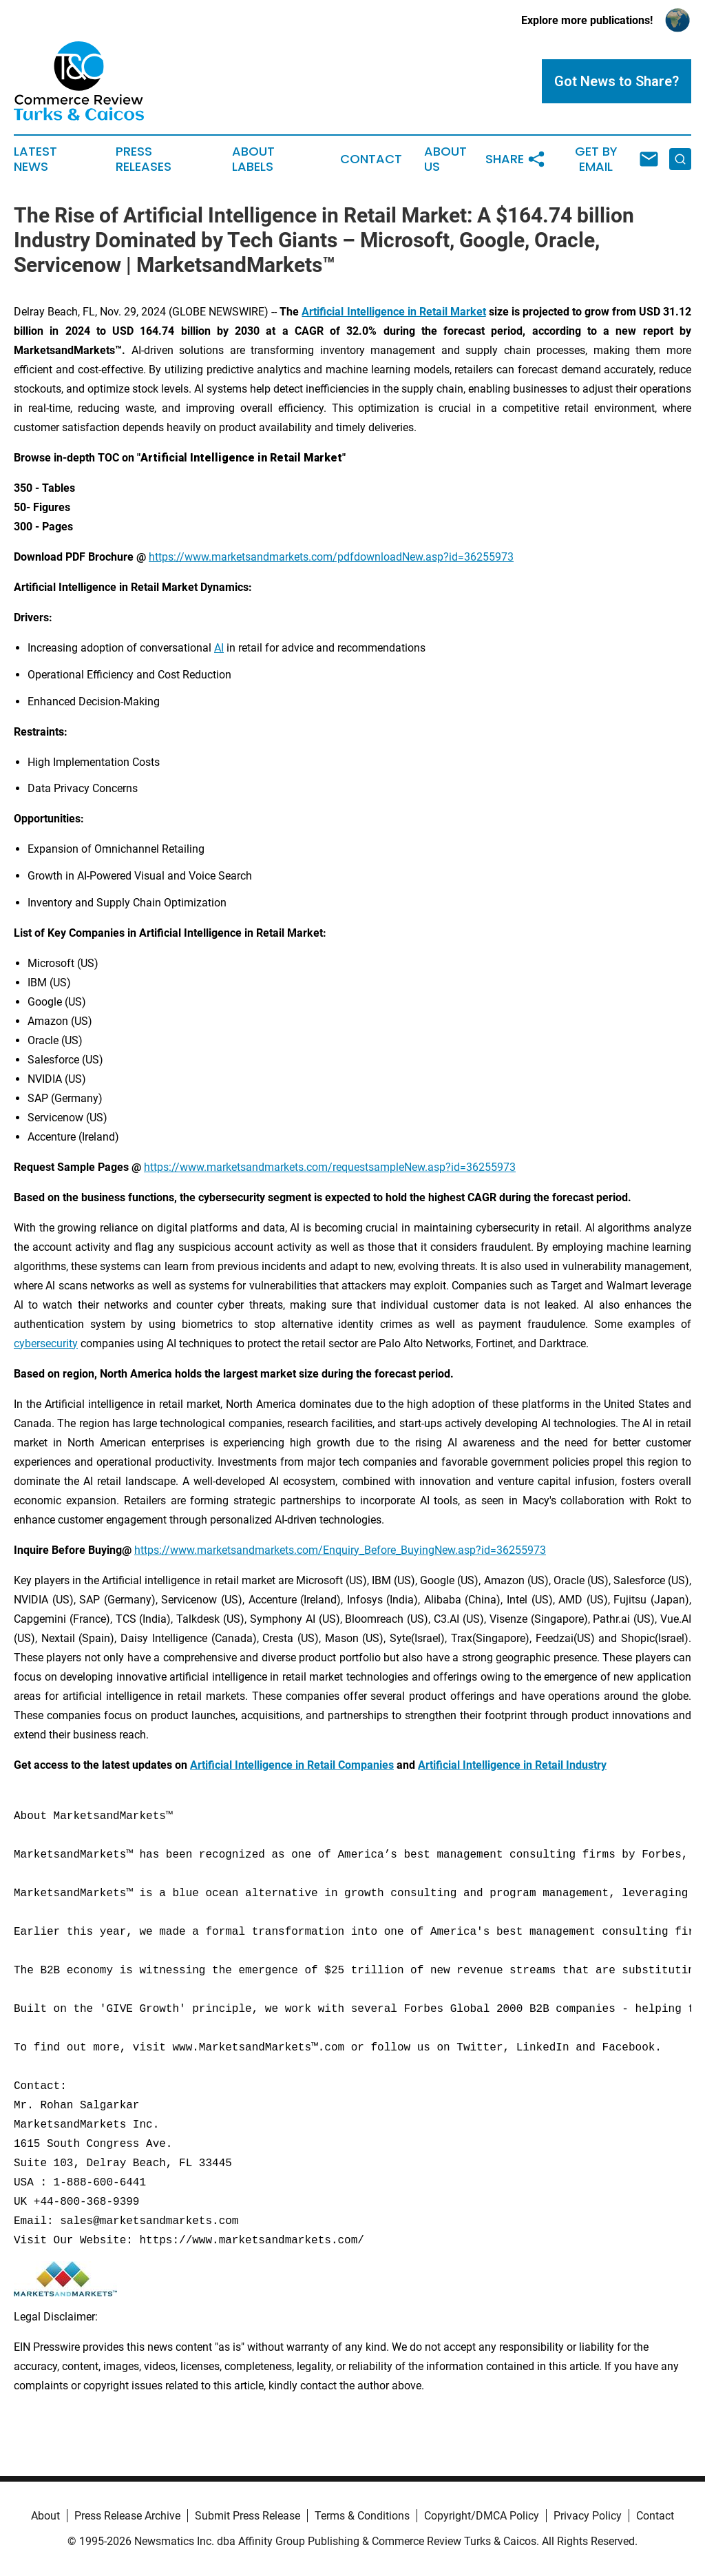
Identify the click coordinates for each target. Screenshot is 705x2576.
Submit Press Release (247, 2515)
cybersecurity (46, 1343)
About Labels (253, 159)
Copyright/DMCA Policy (481, 2515)
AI (219, 647)
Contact (371, 159)
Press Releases (143, 159)
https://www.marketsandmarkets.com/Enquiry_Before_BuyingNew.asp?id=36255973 (340, 1550)
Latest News (35, 159)
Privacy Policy (588, 2515)
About (45, 2515)
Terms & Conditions (362, 2515)
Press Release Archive (127, 2515)
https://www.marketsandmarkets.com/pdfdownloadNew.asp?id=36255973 (331, 556)
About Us (445, 159)
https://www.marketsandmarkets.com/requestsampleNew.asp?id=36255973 (330, 1167)
